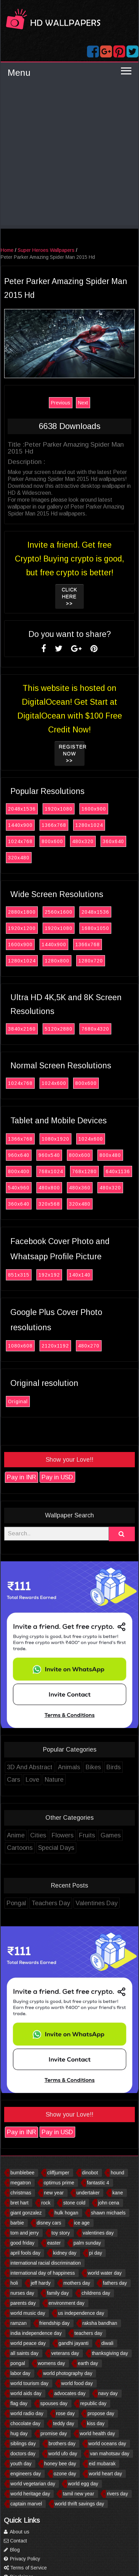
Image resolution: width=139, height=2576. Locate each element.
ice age (82, 2223)
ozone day (65, 2473)
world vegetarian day (32, 2483)
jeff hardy (41, 2283)
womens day (51, 2363)
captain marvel (26, 2503)
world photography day (67, 2373)
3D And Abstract (29, 1767)
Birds (113, 1767)
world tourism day (29, 2383)
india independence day (36, 2333)
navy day (108, 2393)
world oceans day (107, 2443)
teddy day (63, 2423)
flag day (18, 2403)
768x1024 (50, 1171)
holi (14, 2283)
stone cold (74, 2202)
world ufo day (62, 2453)
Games (111, 1835)
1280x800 (57, 960)
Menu (19, 72)
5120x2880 (58, 1029)
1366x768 (54, 825)
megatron (20, 2182)
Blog (12, 2549)
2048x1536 (22, 809)
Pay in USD (57, 1477)
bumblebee (22, 2172)
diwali (107, 2343)
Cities (38, 1835)
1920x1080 (58, 809)
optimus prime (59, 2182)
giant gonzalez (26, 2213)
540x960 (18, 1187)
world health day (97, 2433)
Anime (16, 1835)
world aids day (26, 2393)
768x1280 (84, 1171)
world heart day (105, 2473)
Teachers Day (51, 1903)
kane (117, 2192)
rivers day (117, 2493)
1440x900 (20, 825)
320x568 (49, 1204)
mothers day (76, 2283)
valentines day (98, 2233)
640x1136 (118, 1171)
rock (45, 2202)
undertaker (88, 2192)
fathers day (115, 2283)
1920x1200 (22, 928)
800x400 (18, 1171)
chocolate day (25, 2423)
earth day (88, 2363)
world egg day (83, 2483)
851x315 (18, 1275)
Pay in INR (21, 1477)
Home (7, 250)
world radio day (26, 2413)
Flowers (62, 1835)
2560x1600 (58, 912)
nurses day (22, 2293)
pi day (95, 2253)
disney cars (49, 2223)
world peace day (28, 2343)
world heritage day (30, 2493)
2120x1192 (55, 1346)
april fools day (25, 2253)
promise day (54, 2433)
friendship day (55, 2323)
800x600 (52, 841)
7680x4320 (95, 1029)
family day (58, 2293)
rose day (65, 2413)
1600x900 (93, 809)
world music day (27, 2313)
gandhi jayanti (73, 2343)
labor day (20, 2373)
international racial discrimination (45, 2263)
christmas (20, 2192)
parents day (23, 2303)
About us (16, 2531)
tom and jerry (24, 2233)
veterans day (65, 2353)
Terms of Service (25, 2567)
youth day (21, 2463)
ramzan (18, 2323)
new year (54, 2192)
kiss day (96, 2423)
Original (18, 1401)
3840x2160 (22, 1029)
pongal (17, 2363)
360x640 (113, 841)
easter (54, 2243)
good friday (22, 2243)
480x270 (88, 1346)
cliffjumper (58, 2172)
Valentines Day (97, 1903)
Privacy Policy (22, 2558)
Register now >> (72, 753)
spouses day (54, 2403)
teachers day (88, 2333)
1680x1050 (95, 928)
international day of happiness (42, 2273)
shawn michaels (108, 2213)
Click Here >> (69, 596)
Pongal (16, 1903)
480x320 (83, 841)
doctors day (22, 2453)
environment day (67, 2303)
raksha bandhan (99, 2323)
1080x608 (20, 1346)
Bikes (93, 1767)
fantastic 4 (98, 2182)
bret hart (19, 2202)
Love (32, 1779)
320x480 (18, 857)
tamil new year (78, 2493)
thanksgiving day (110, 2353)
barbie (17, 2223)
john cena (108, 2202)
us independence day (81, 2313)
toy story (61, 2233)
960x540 (49, 1155)
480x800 (49, 1187)
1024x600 (54, 1083)
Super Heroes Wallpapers (46, 250)
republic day (93, 2403)
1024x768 (20, 841)
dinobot (90, 2172)
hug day (19, 2433)
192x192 (49, 1275)
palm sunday (87, 2243)
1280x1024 (89, 825)
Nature (54, 1779)
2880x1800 (22, 912)
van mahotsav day (109, 2453)
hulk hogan (66, 2213)
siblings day (23, 2443)
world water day (105, 2273)
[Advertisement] (69, 155)
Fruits (87, 1835)
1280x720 (90, 960)
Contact (15, 2540)
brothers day (62, 2443)
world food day (77, 2383)
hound (117, 2172)
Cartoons (20, 1847)
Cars (13, 1779)
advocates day (69, 2393)
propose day (100, 2413)
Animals (69, 1767)
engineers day (25, 2473)
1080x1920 (55, 1139)
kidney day (64, 2253)
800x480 (110, 1155)
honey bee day (60, 2463)
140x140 (79, 1275)
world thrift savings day (79, 2503)
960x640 (18, 1155)
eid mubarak (102, 2463)
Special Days (56, 1847)
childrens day (95, 2293)
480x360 (79, 1187)
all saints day (24, 2353)
